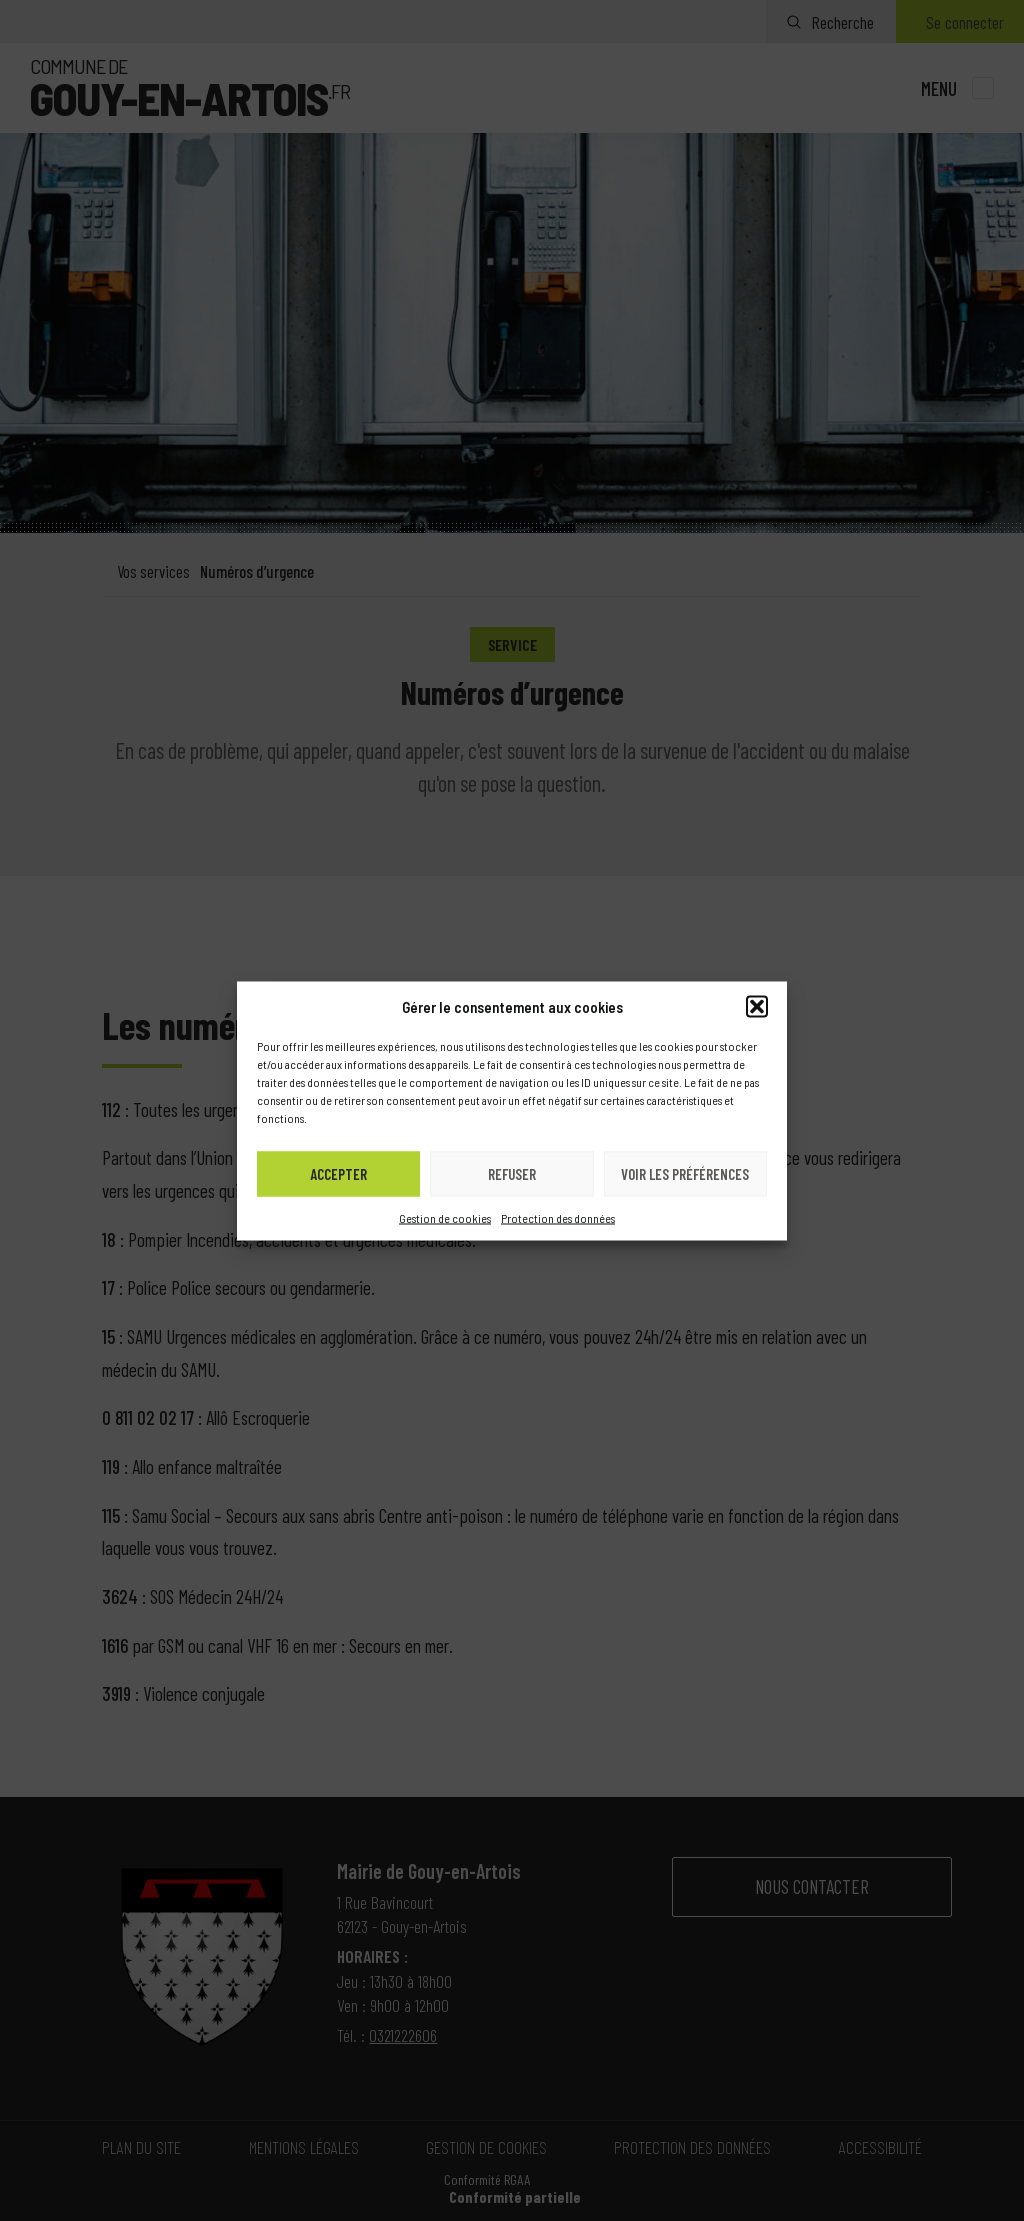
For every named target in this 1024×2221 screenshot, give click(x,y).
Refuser (512, 1174)
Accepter (338, 1174)
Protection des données (558, 1217)
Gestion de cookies (445, 1217)
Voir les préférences (685, 1174)
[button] (757, 1006)
